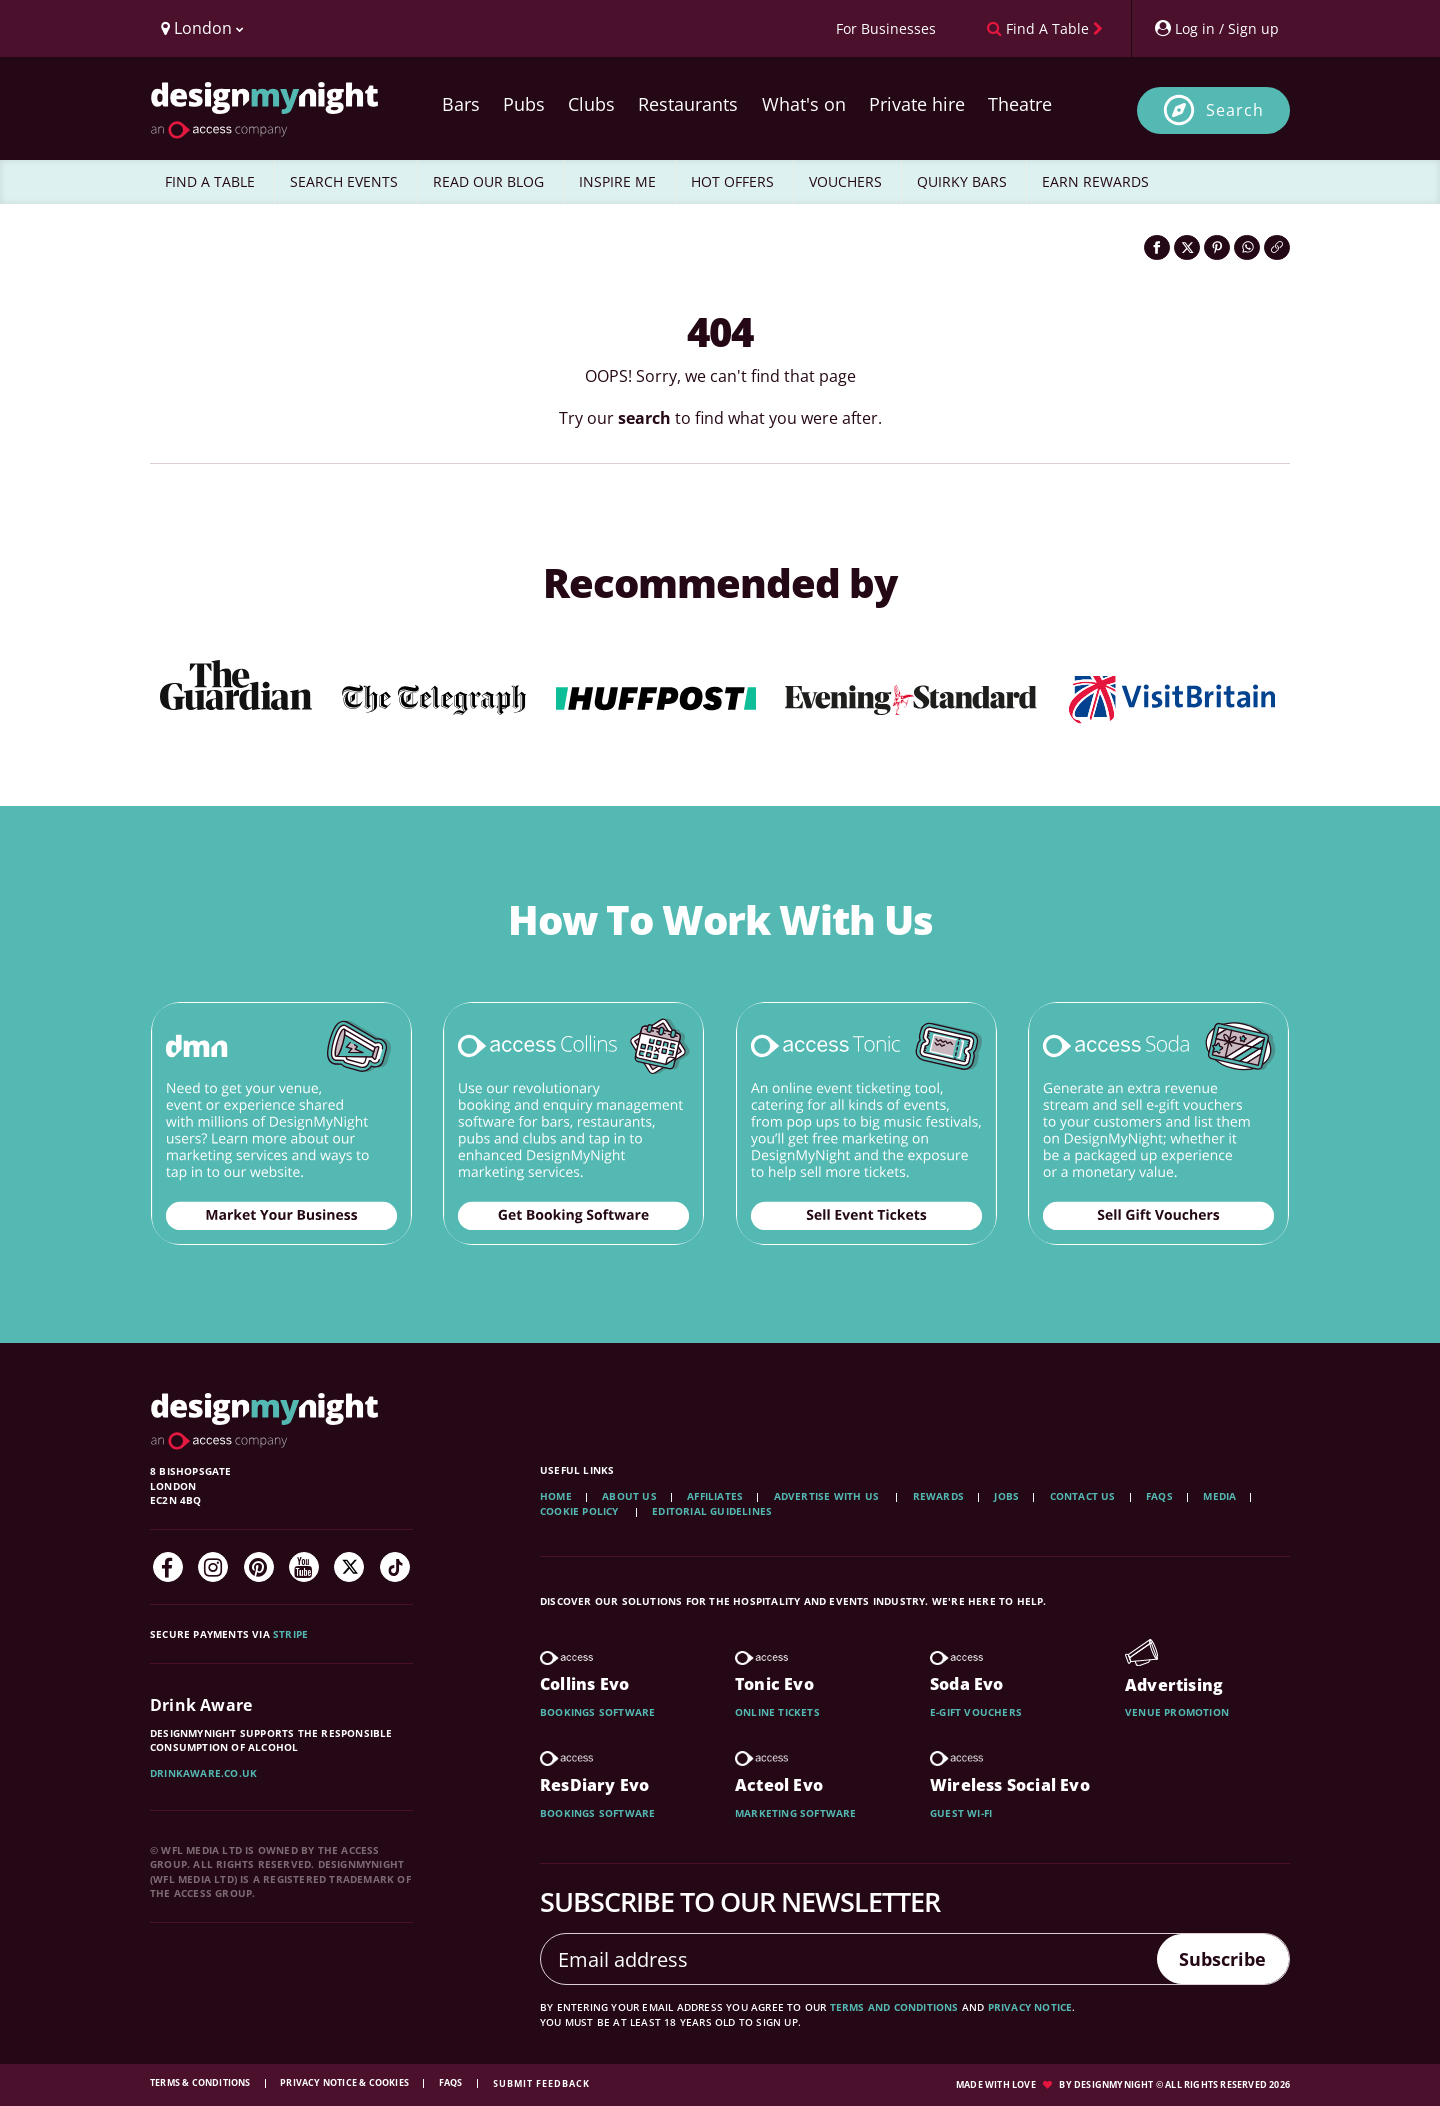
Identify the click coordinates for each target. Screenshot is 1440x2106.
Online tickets (777, 1712)
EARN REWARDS (1095, 181)
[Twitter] (349, 1567)
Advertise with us (826, 1496)
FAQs (1159, 1496)
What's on (804, 104)
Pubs (524, 104)
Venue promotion (1177, 1712)
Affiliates (715, 1496)
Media (1219, 1496)
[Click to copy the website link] (1277, 247)
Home (556, 1496)
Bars (461, 104)
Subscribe (1214, 1958)
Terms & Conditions (201, 2082)
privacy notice (1030, 2007)
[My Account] (1216, 28)
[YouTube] (304, 1567)
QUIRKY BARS (962, 181)
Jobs (1006, 1496)
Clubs (591, 104)
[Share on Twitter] (1187, 247)
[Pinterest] (259, 1567)
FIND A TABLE (210, 181)
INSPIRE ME (617, 181)
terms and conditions (894, 2007)
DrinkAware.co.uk (203, 1773)
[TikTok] (395, 1567)
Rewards (938, 1496)
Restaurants (688, 104)
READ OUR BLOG (488, 181)
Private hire (917, 104)
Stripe (290, 1634)
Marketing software (796, 1813)
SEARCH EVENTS (344, 181)
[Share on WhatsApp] (1247, 247)
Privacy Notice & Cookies (345, 2082)
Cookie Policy (581, 1511)
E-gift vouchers (976, 1712)
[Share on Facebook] (1157, 247)
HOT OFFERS (732, 181)
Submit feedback (541, 2083)
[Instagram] (213, 1567)
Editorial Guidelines (712, 1511)
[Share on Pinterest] (1217, 247)
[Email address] (841, 1959)
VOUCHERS (845, 181)
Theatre (1020, 104)
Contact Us (1083, 1496)
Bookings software (597, 1712)
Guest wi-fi (961, 1813)
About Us (629, 1496)
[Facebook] (168, 1567)
